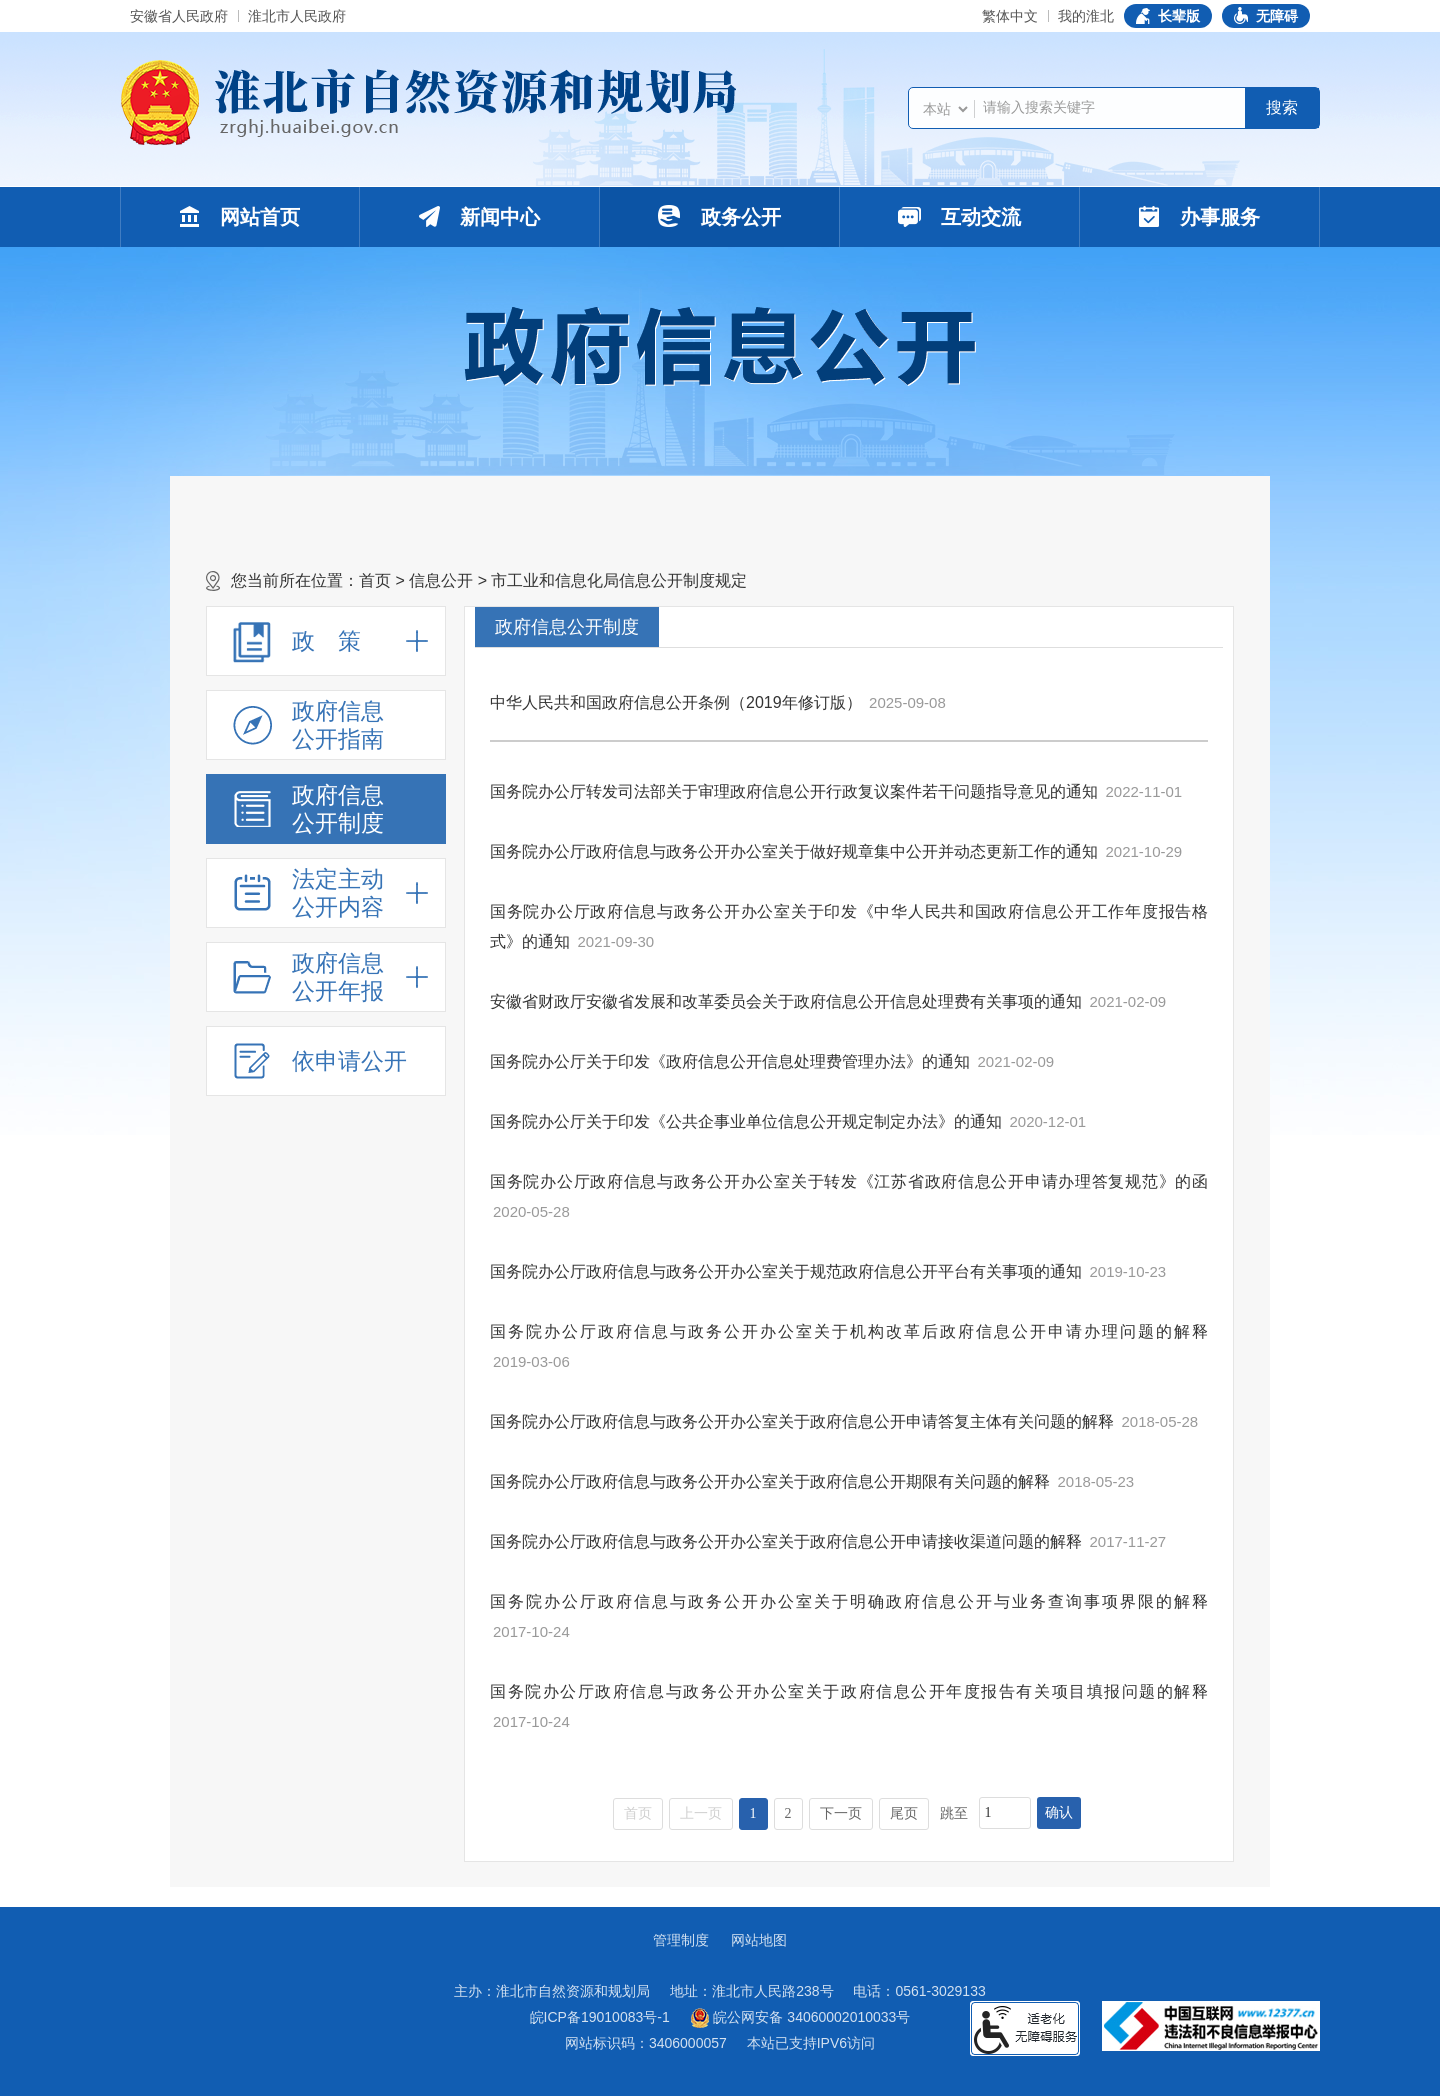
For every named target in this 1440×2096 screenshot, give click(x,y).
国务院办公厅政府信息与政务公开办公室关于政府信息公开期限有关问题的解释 (770, 1481)
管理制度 (681, 1940)
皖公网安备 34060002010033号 (800, 2018)
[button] (1168, 16)
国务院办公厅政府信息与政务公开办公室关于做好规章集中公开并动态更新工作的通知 (794, 851)
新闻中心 (480, 217)
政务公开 (719, 216)
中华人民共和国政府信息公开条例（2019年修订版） (676, 702)
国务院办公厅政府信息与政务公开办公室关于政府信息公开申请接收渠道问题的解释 (786, 1541)
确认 (1059, 1812)
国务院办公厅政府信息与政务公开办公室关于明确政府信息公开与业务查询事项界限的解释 (849, 1601)
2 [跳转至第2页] (788, 1813)
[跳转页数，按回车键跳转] (1005, 1813)
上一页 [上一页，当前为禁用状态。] (701, 1813)
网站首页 (240, 217)
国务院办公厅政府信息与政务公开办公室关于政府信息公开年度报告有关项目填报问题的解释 (849, 1691)
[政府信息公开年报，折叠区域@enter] (326, 977)
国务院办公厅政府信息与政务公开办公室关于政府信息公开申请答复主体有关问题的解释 (802, 1421)
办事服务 (1199, 217)
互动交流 (960, 217)
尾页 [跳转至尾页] (904, 1813)
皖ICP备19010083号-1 (600, 2017)
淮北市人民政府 (297, 16)
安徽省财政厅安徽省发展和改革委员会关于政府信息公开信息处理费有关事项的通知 (786, 1001)
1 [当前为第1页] (753, 1813)
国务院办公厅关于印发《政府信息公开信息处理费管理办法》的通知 (730, 1061)
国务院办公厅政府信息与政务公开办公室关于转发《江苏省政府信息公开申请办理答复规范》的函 (849, 1181)
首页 (375, 580)
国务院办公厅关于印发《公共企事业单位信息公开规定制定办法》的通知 (746, 1121)
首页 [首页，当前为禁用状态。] (638, 1813)
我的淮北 (1086, 16)
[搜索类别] (945, 109)
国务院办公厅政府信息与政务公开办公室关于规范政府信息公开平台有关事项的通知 (786, 1271)
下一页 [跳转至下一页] (841, 1813)
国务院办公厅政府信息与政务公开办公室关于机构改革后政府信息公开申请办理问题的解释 (849, 1331)
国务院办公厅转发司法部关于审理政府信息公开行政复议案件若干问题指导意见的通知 (794, 791)
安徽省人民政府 (179, 16)
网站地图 (759, 1940)
